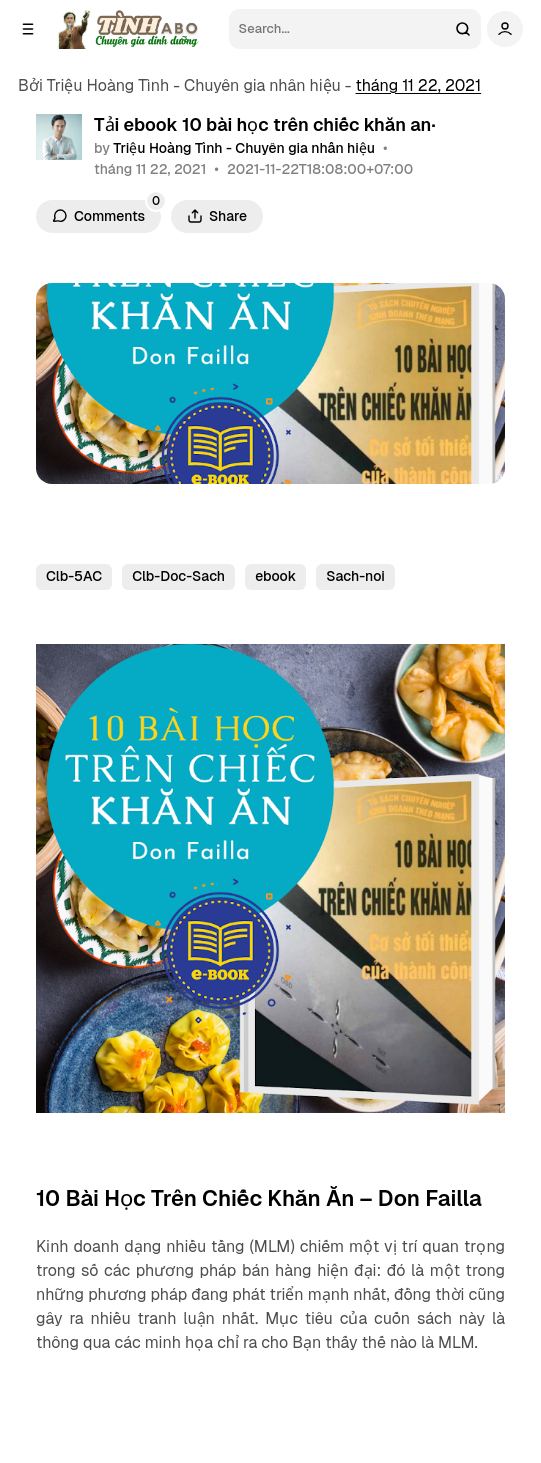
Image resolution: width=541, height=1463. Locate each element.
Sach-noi (355, 576)
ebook (275, 576)
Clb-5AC (74, 576)
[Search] (337, 29)
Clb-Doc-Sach (178, 576)
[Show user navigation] (505, 29)
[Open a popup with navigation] (28, 29)
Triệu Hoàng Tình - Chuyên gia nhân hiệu (244, 148)
